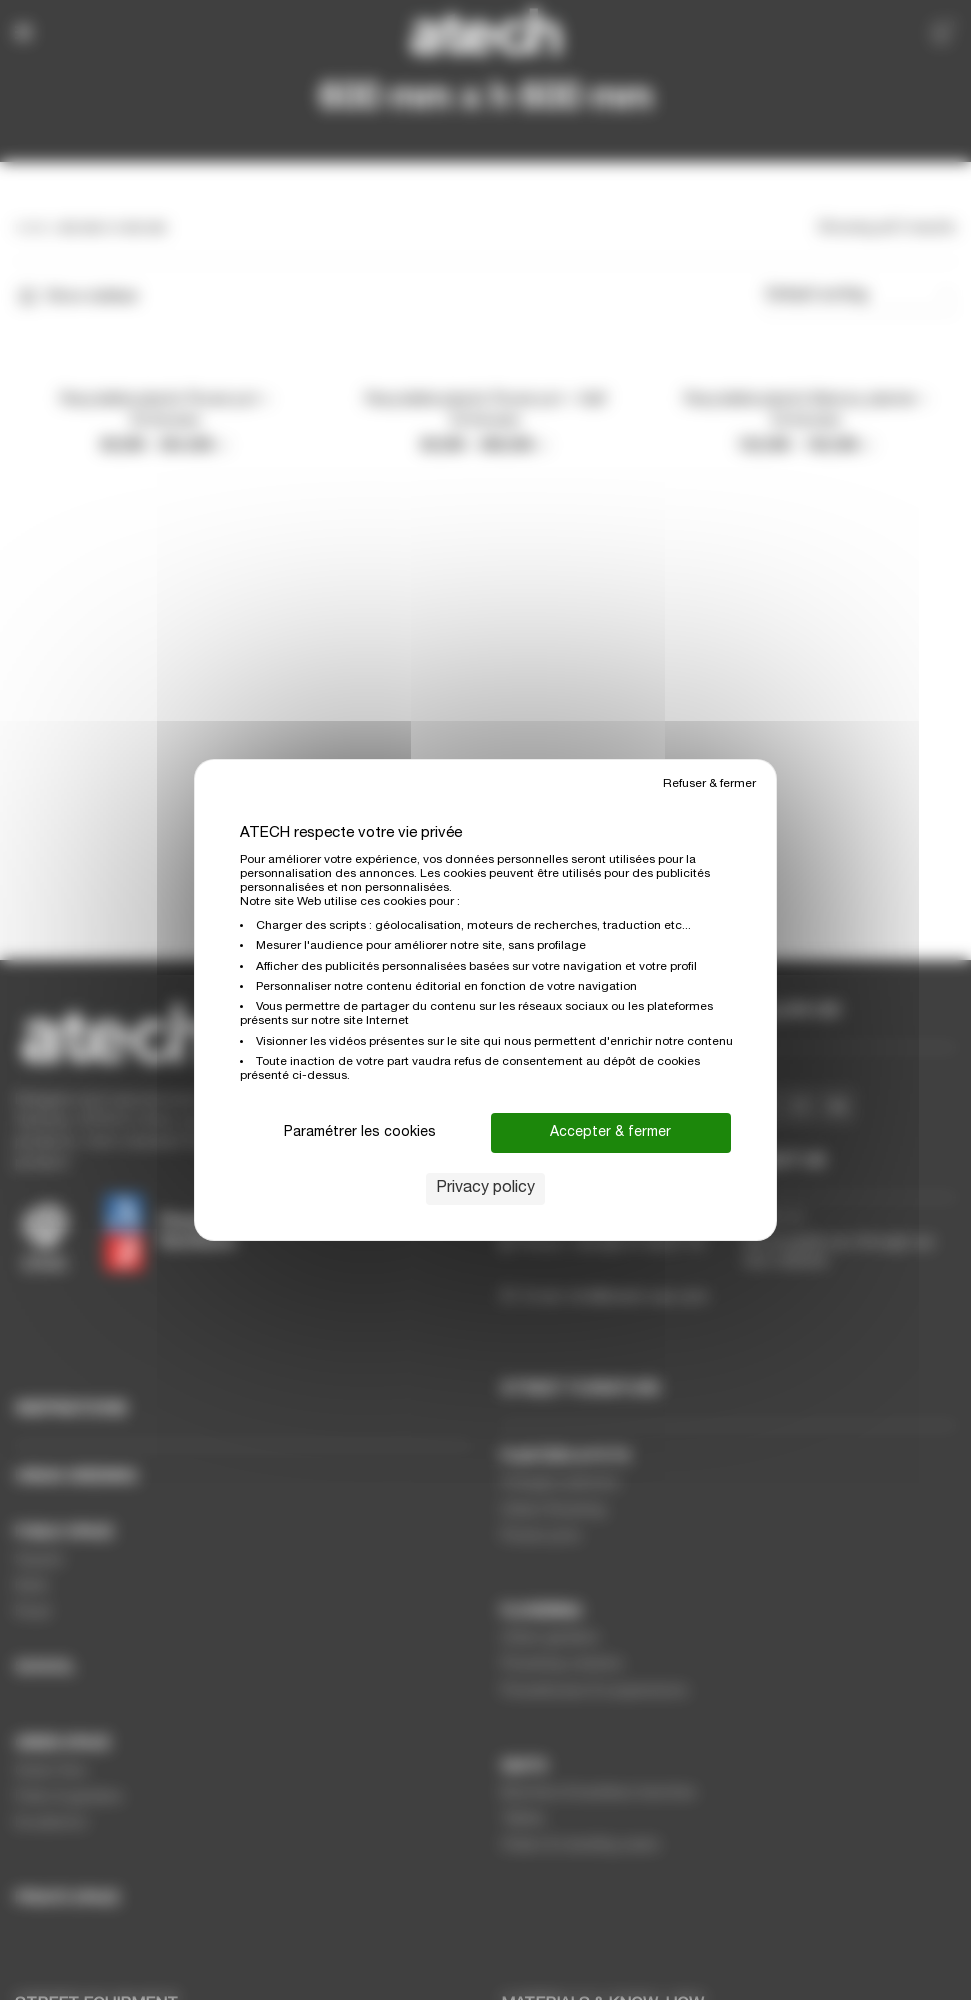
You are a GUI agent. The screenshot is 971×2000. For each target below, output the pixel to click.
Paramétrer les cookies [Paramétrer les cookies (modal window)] (360, 1133)
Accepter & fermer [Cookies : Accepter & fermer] (610, 1133)
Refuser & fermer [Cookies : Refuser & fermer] (709, 784)
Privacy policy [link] (485, 1189)
